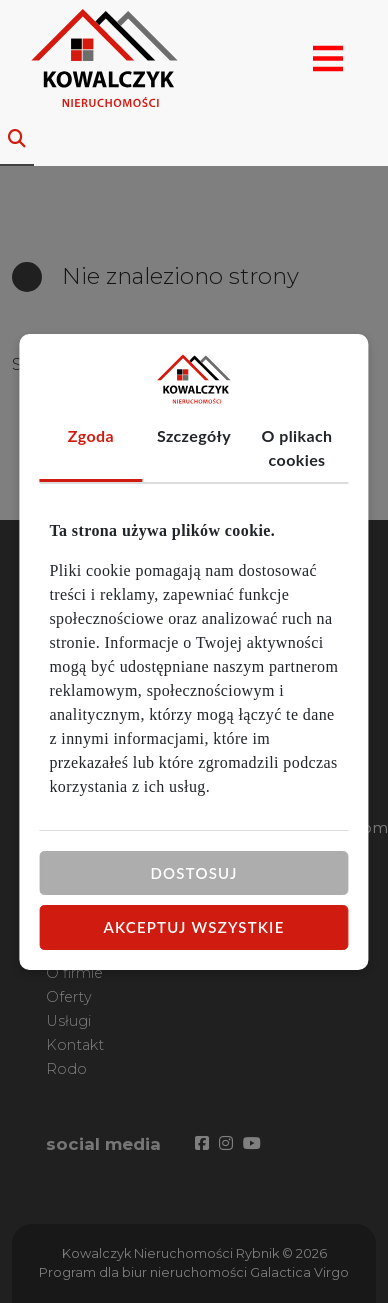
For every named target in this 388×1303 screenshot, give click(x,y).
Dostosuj (193, 872)
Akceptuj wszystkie (194, 927)
